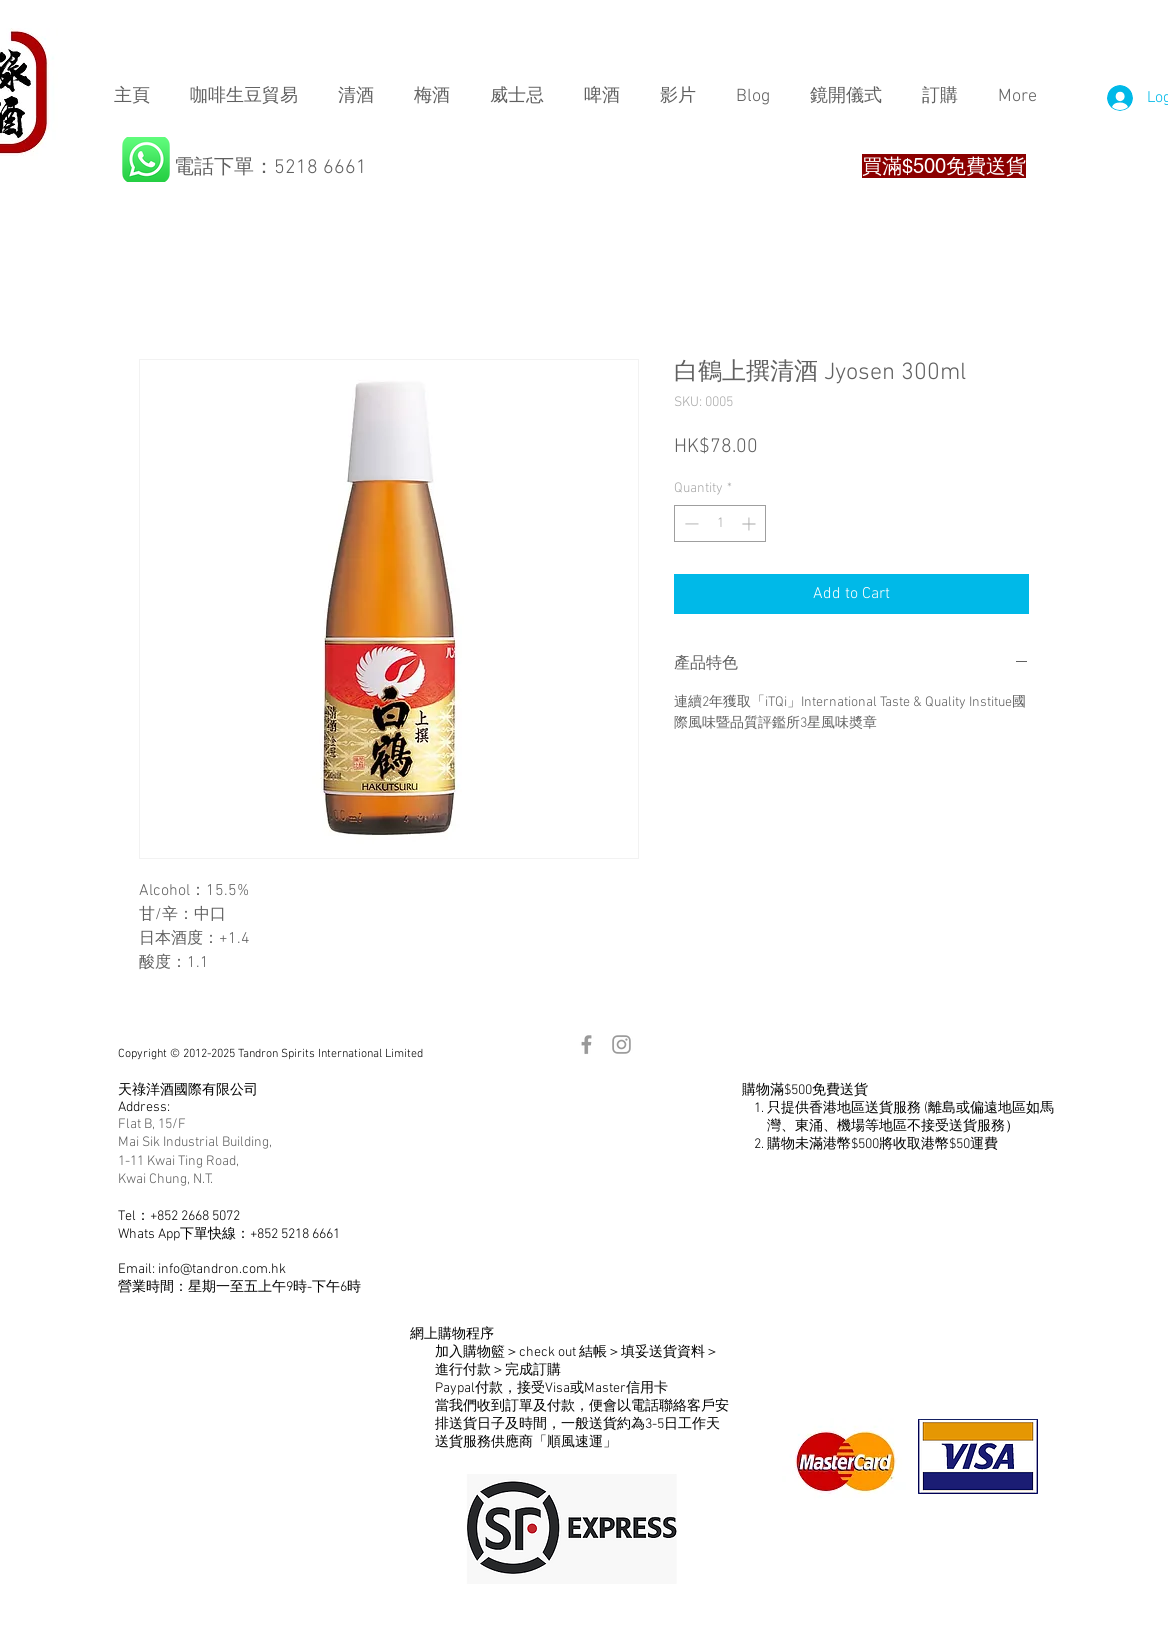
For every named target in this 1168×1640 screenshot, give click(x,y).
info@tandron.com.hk (222, 1269)
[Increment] (750, 523)
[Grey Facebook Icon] (586, 1044)
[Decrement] (689, 523)
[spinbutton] (720, 523)
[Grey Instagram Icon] (621, 1044)
